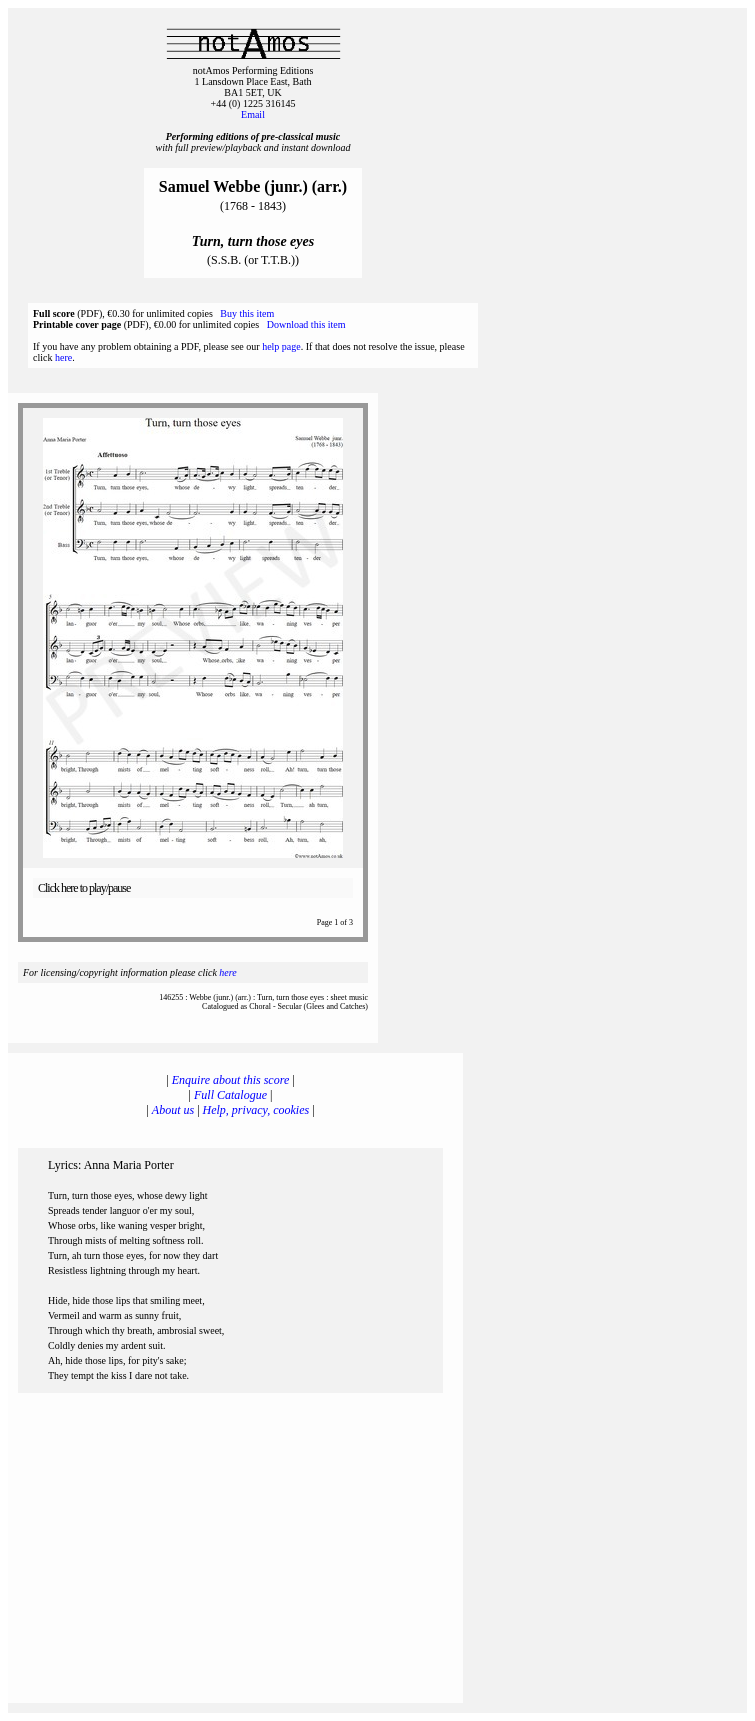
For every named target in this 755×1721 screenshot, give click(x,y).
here (63, 357)
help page (281, 346)
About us (173, 1110)
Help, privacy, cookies (256, 1110)
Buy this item (247, 313)
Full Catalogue (230, 1095)
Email (253, 114)
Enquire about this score (230, 1080)
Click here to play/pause (84, 888)
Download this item (306, 324)
